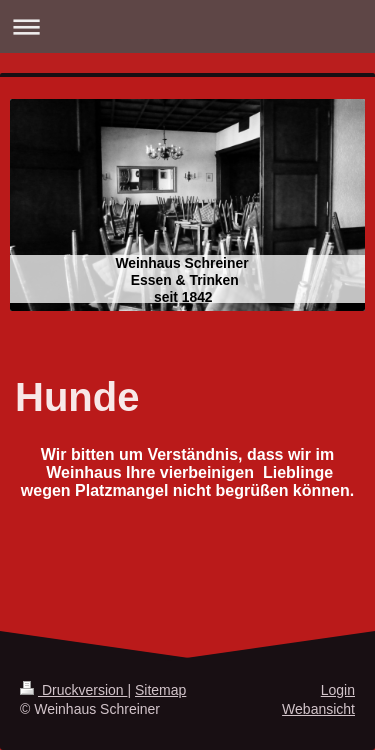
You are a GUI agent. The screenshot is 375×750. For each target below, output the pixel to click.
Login (338, 690)
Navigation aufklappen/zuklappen (187, 26)
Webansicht (318, 709)
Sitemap (160, 690)
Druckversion (73, 690)
